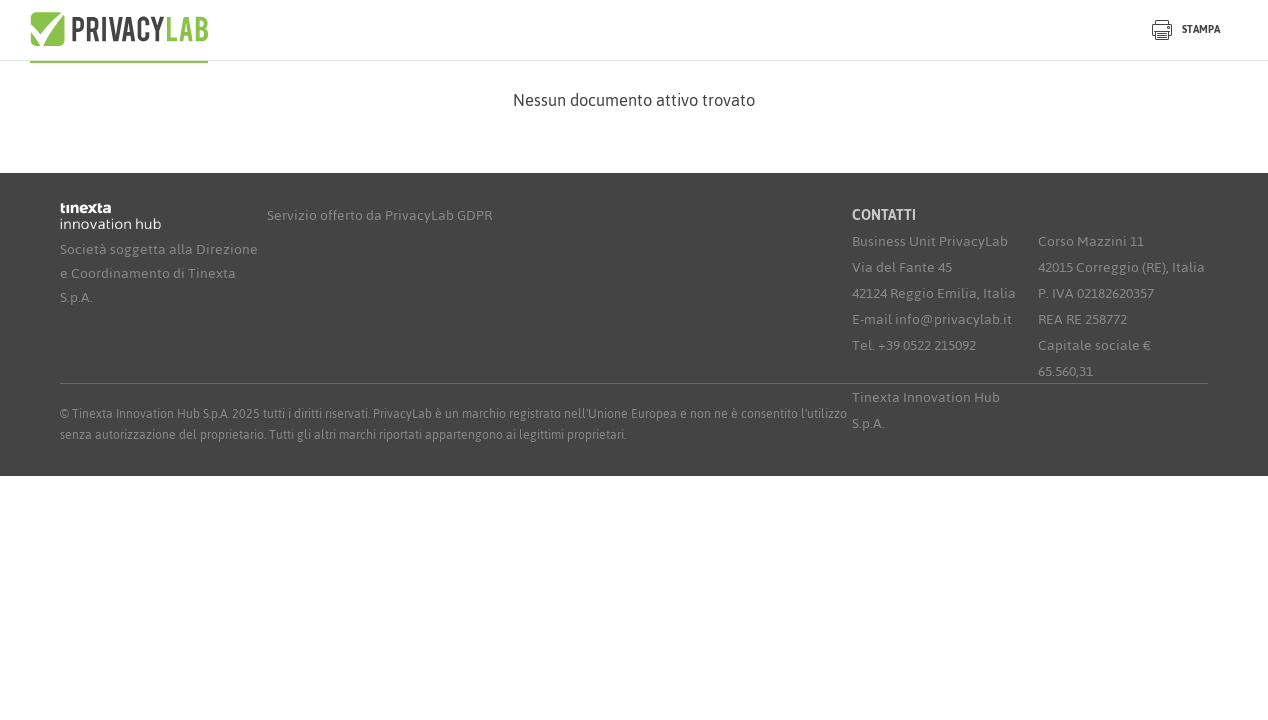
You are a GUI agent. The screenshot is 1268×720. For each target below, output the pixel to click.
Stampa (1186, 29)
